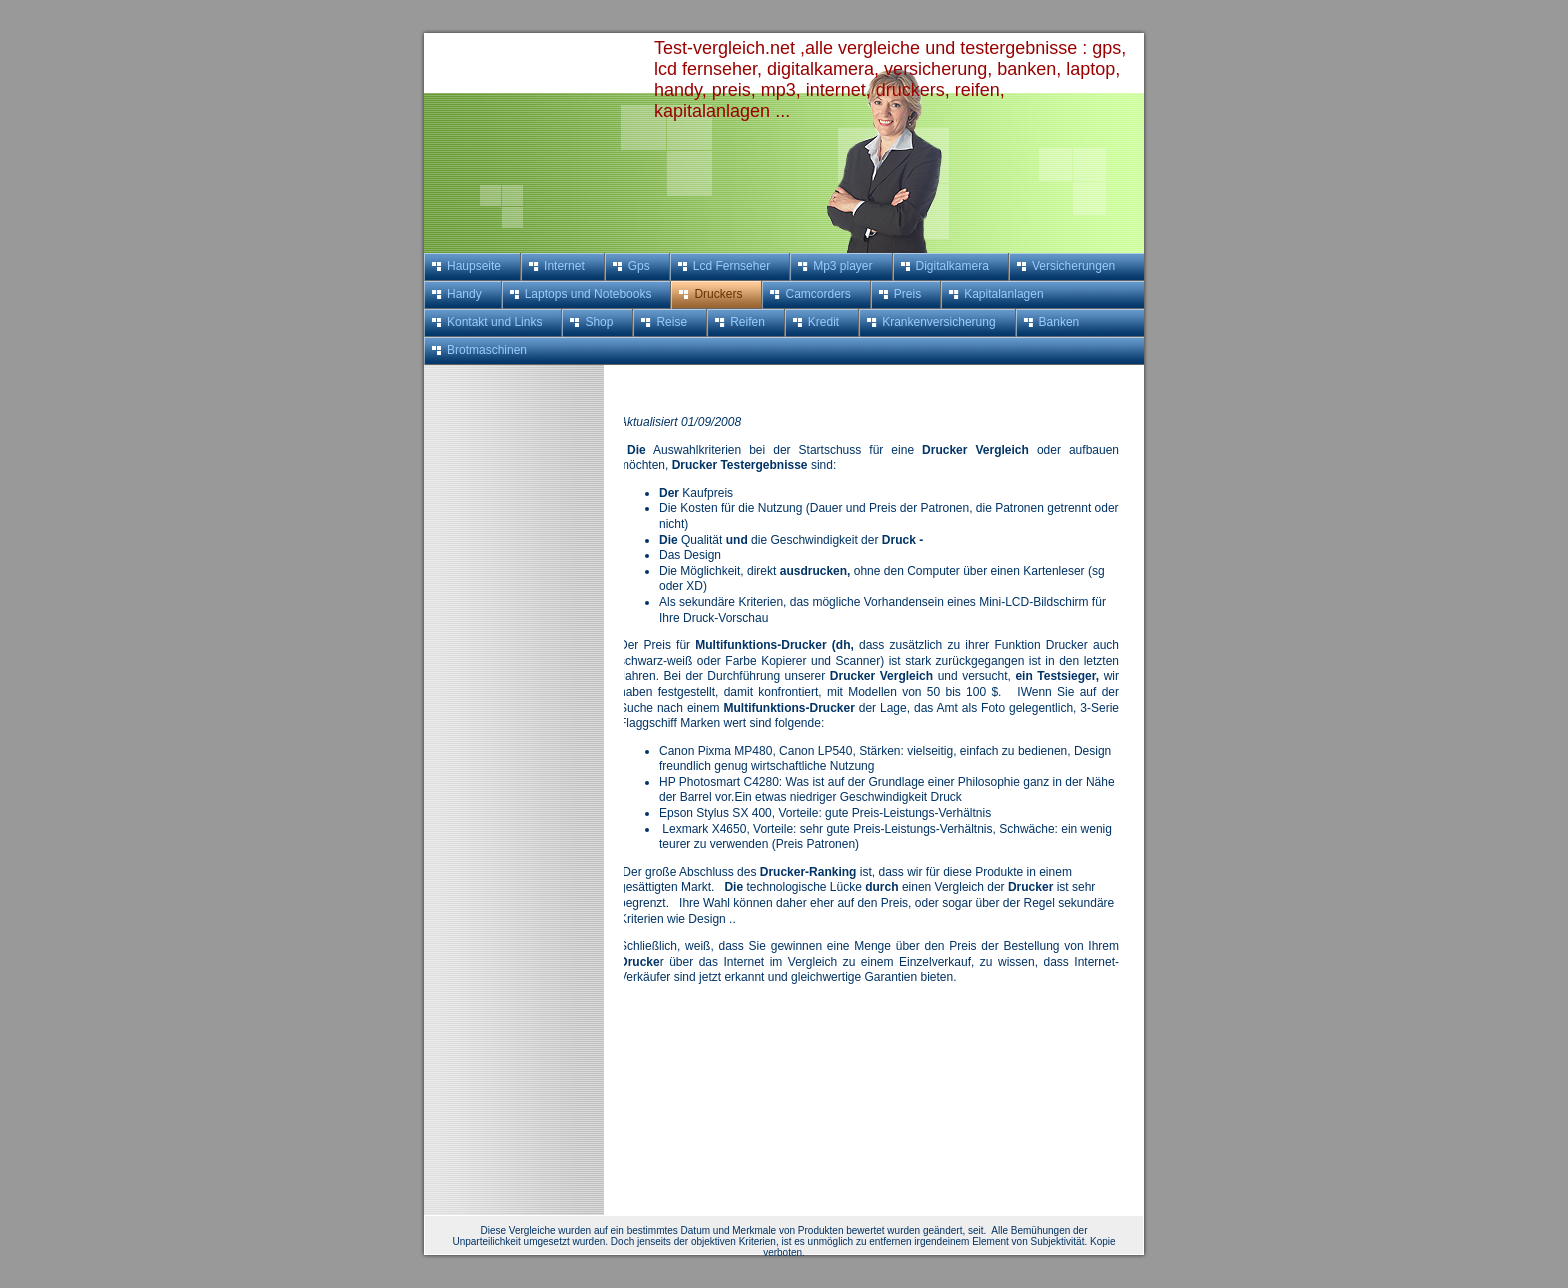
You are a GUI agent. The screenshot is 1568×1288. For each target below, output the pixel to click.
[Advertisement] (504, 665)
